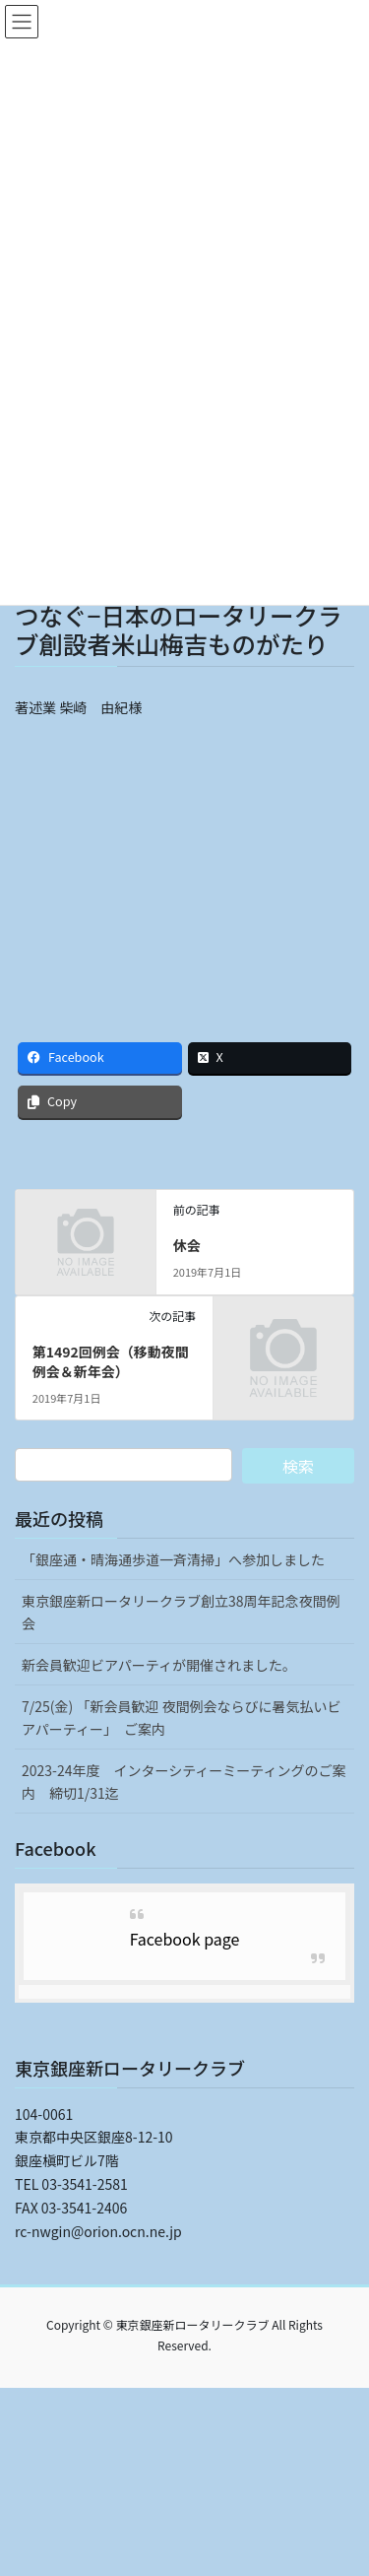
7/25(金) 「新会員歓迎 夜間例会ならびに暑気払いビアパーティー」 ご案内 (181, 1717)
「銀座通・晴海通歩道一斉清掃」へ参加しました (173, 1559)
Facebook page (185, 1938)
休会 (187, 1245)
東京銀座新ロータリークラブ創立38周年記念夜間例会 (181, 1612)
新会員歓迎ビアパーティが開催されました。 (159, 1665)
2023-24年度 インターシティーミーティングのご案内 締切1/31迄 (184, 1781)
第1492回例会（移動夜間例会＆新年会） (110, 1361)
